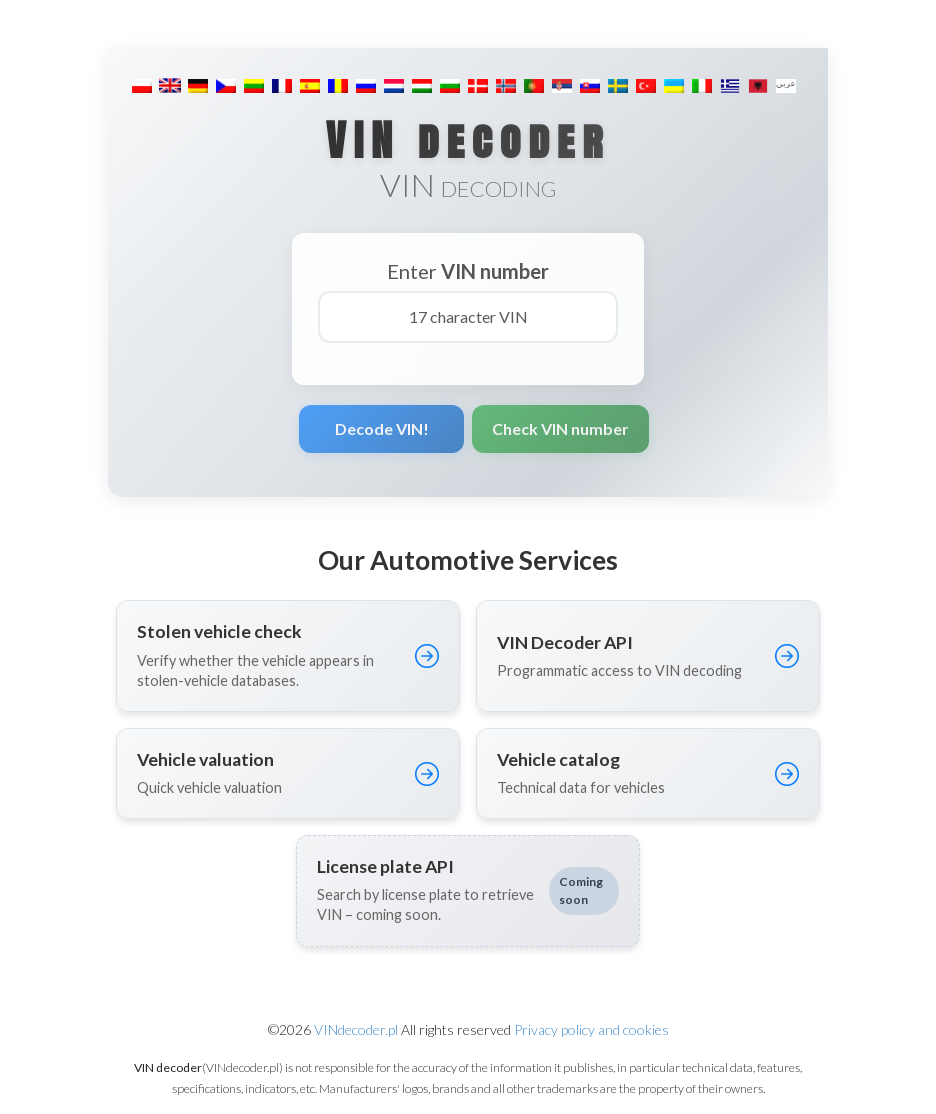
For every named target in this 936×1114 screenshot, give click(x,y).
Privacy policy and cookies (591, 1029)
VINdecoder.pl (356, 1029)
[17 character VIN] (468, 317)
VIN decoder (468, 140)
